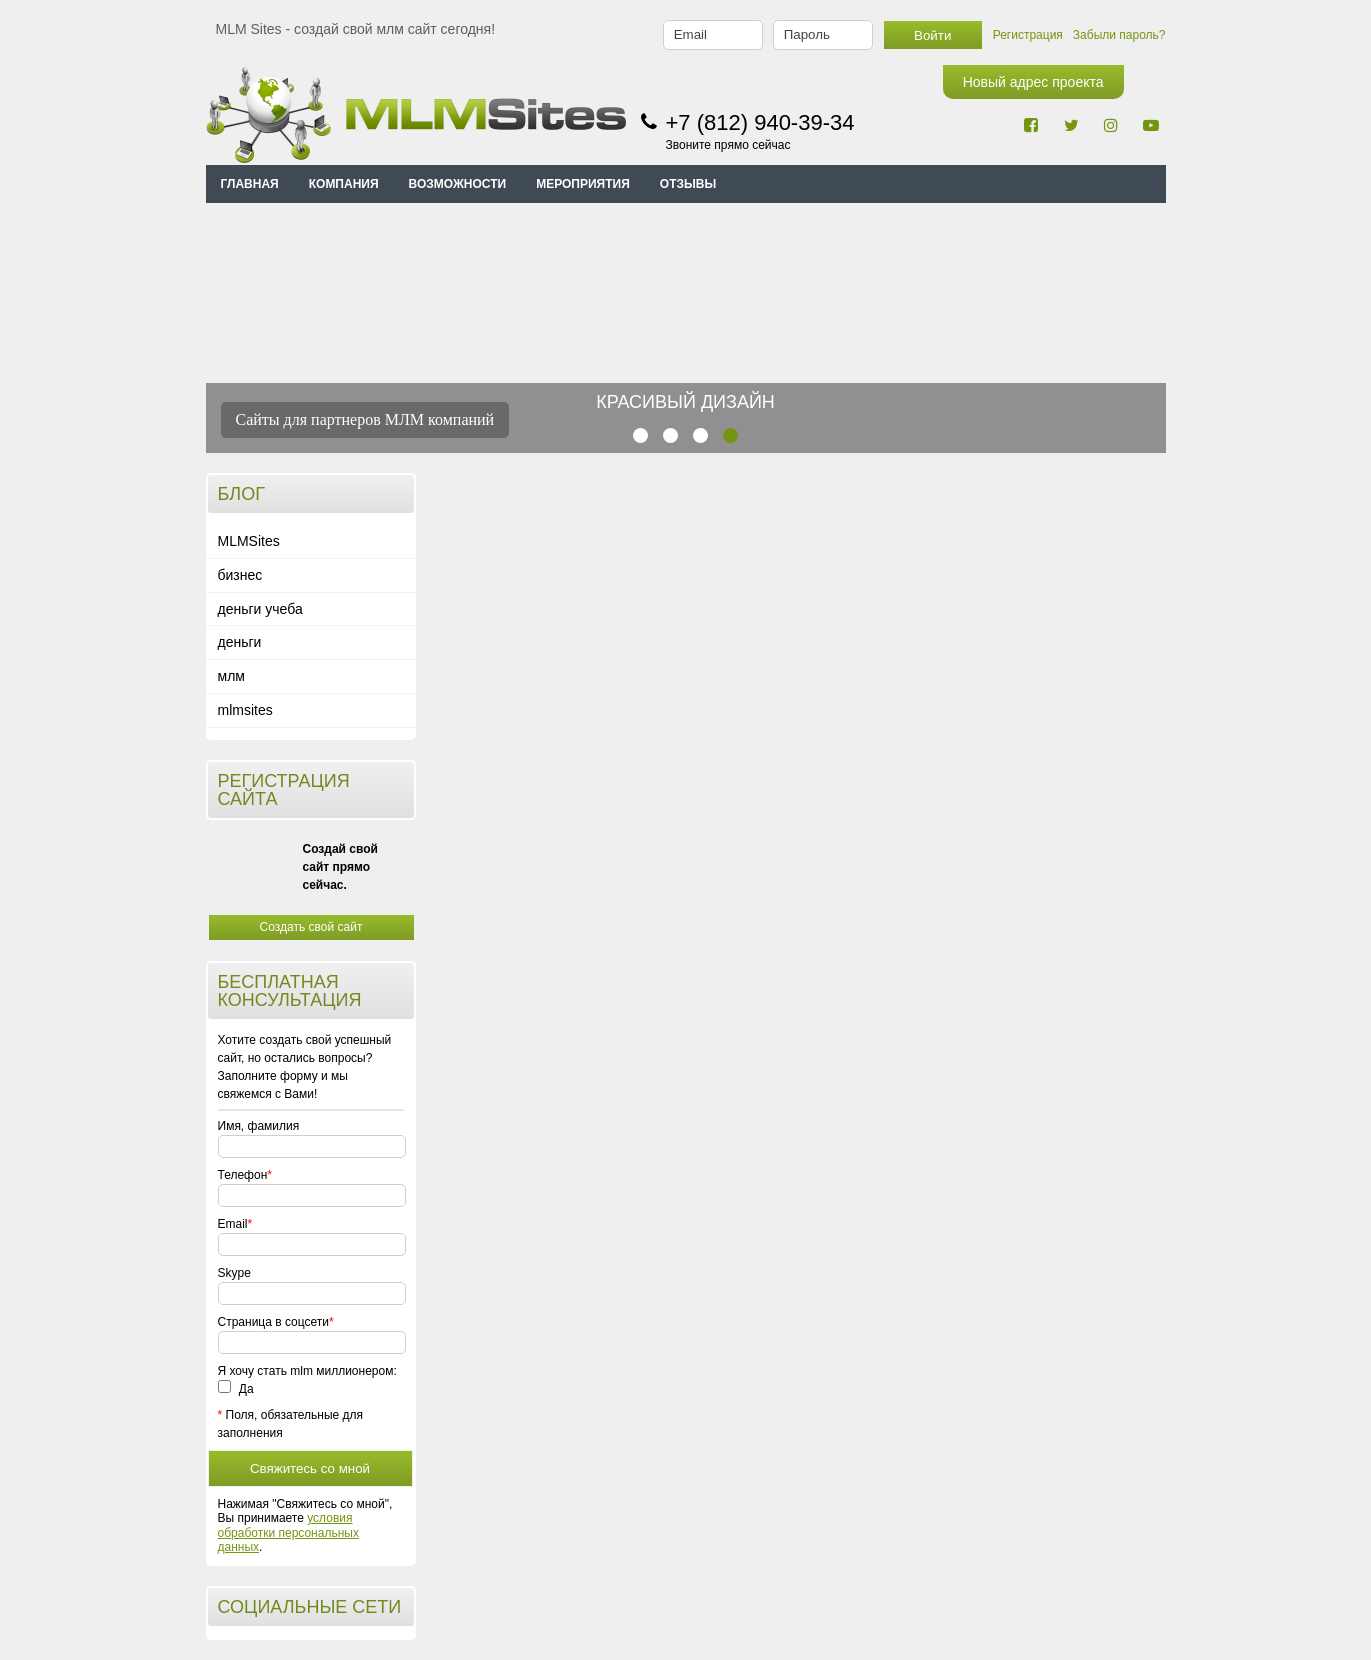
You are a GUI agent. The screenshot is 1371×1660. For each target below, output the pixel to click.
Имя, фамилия (259, 1126)
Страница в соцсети (273, 1322)
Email (233, 1224)
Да (236, 1389)
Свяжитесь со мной (310, 1468)
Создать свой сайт (311, 927)
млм (231, 676)
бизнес (240, 575)
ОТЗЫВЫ (688, 184)
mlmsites (245, 710)
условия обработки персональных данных (288, 1532)
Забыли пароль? (1119, 35)
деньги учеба (260, 609)
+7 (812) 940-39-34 (760, 122)
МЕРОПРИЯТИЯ (583, 184)
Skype (234, 1273)
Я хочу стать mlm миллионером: (307, 1371)
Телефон (242, 1175)
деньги (240, 642)
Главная (250, 184)
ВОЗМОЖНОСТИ (458, 184)
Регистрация (1028, 35)
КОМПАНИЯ (344, 184)
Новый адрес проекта (1033, 82)
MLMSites (249, 541)
